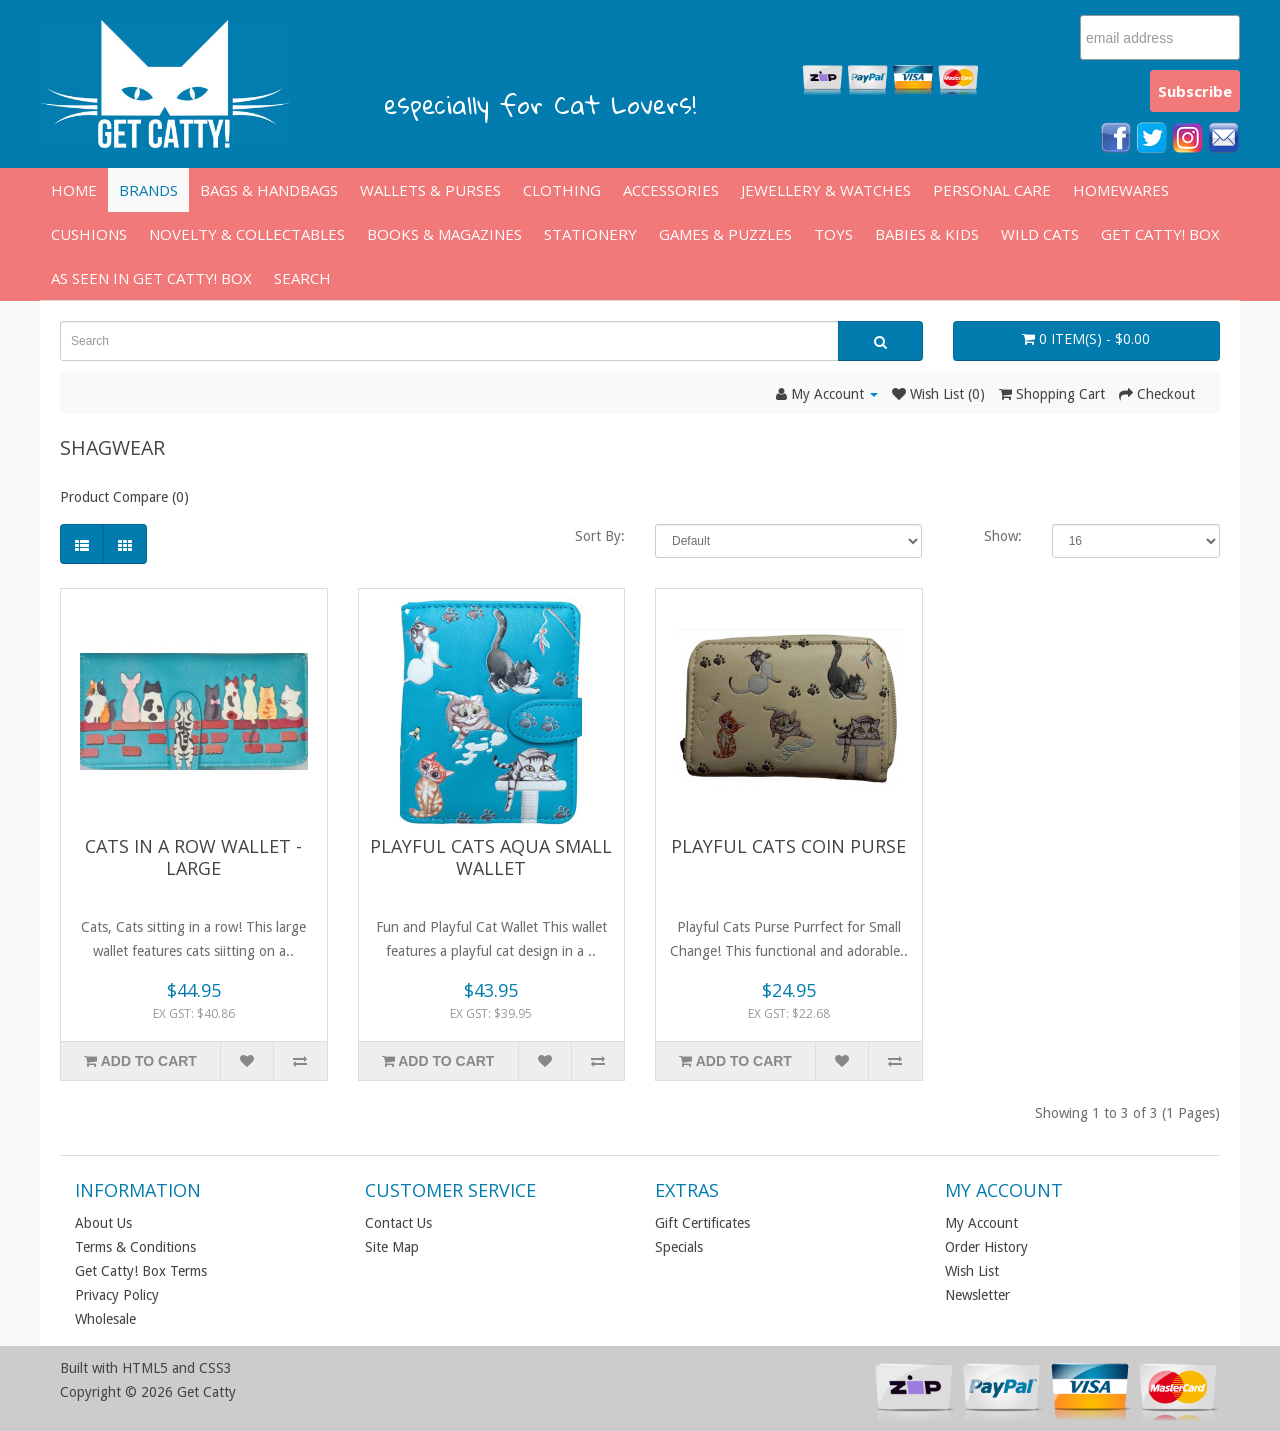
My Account (981, 1223)
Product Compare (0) (124, 497)
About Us (103, 1223)
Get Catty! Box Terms (141, 1271)
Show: (1003, 536)
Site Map (392, 1247)
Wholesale (105, 1319)
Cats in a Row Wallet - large (193, 857)
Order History (986, 1247)
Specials (679, 1247)
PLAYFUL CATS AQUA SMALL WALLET (491, 857)
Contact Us (398, 1223)
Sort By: (600, 536)
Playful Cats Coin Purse (788, 846)
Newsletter (977, 1295)
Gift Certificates (702, 1223)
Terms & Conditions (135, 1247)
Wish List (972, 1271)
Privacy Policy (117, 1295)
